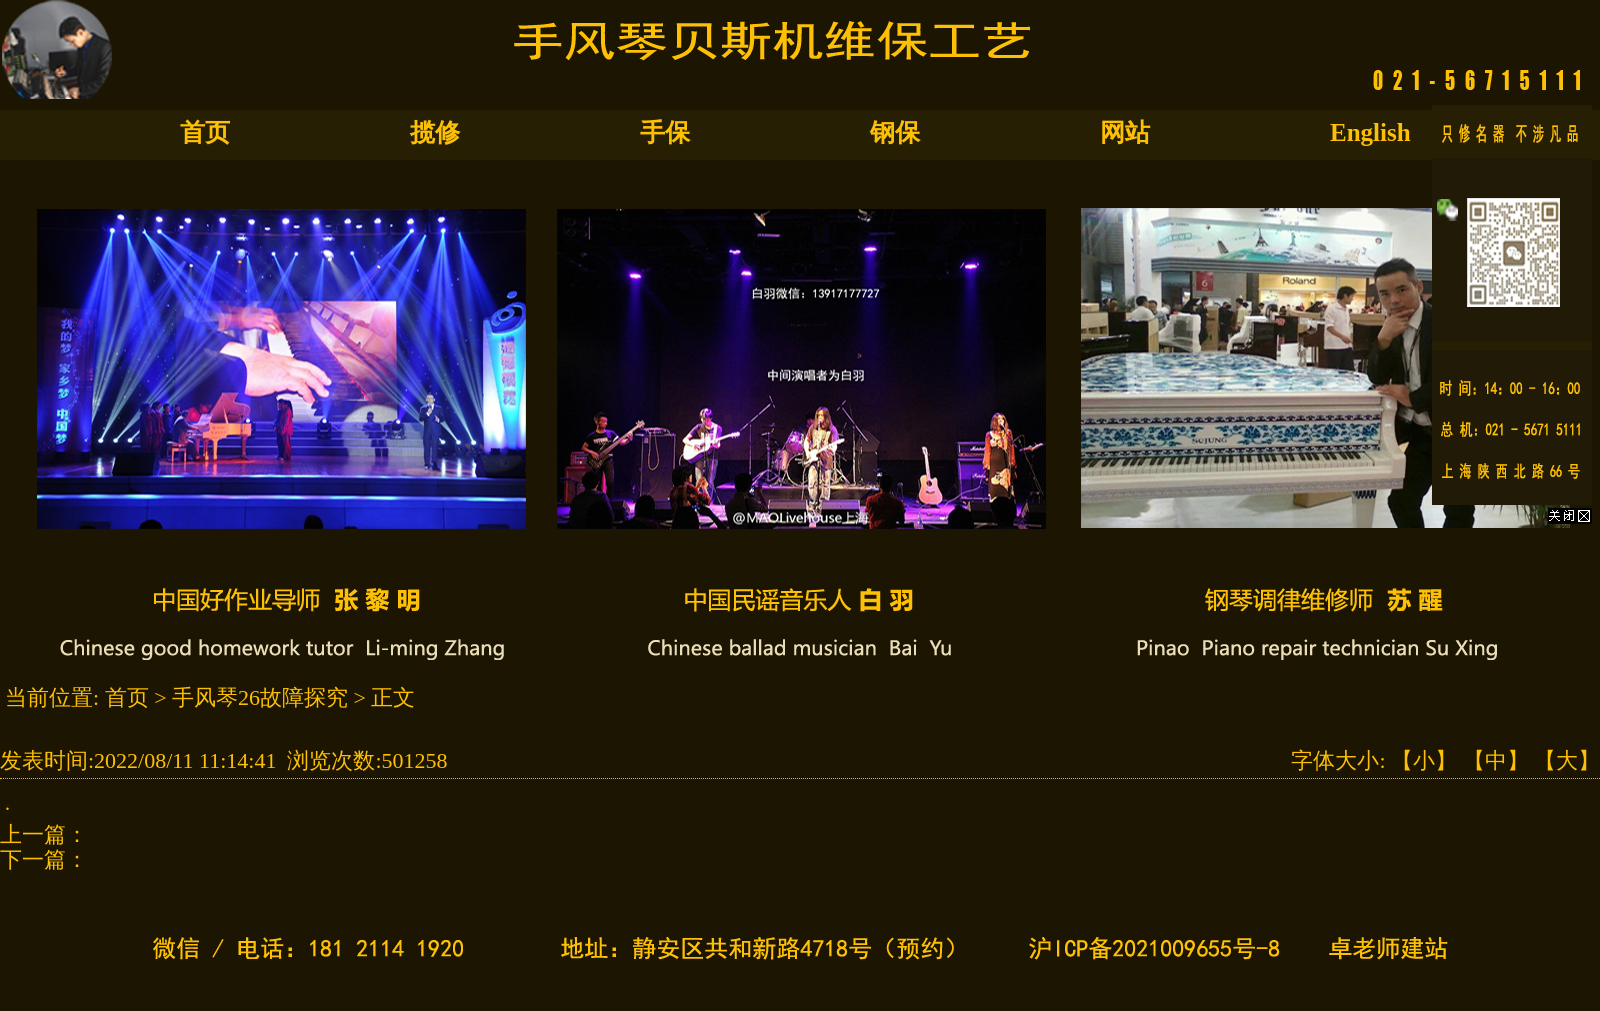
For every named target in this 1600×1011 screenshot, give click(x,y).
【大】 (1567, 760)
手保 (665, 132)
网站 (1125, 132)
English (1370, 132)
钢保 (895, 132)
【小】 (1424, 760)
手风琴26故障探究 (260, 697)
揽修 (435, 132)
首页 (205, 132)
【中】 (1496, 760)
